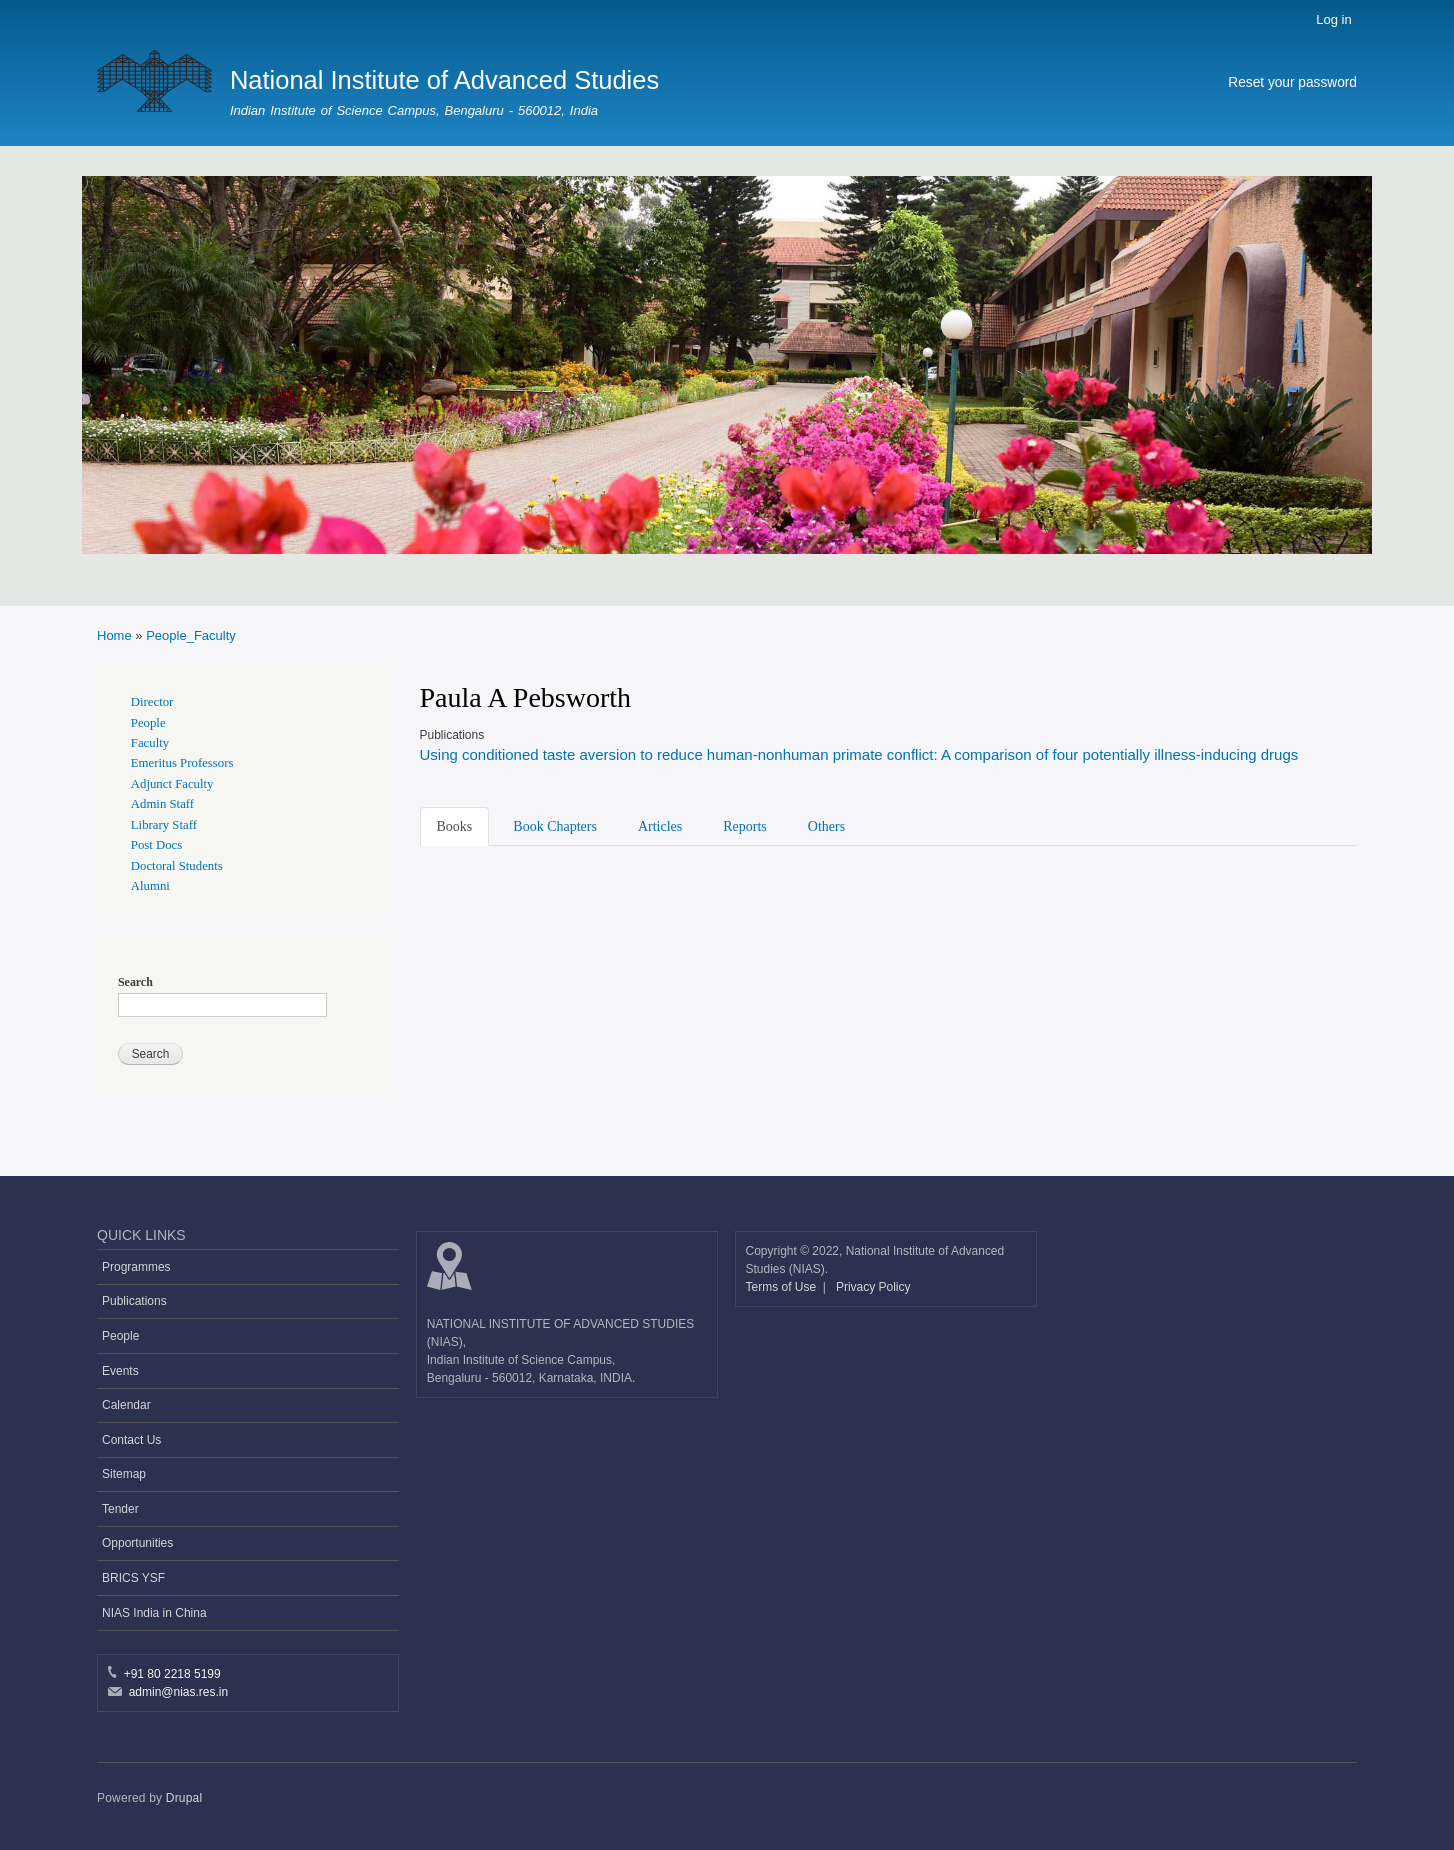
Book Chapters (555, 826)
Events (120, 1371)
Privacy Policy (873, 1287)
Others (826, 826)
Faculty (150, 743)
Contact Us (131, 1440)
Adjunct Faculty (172, 784)
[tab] (458, 825)
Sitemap (124, 1474)
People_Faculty (191, 635)
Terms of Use (783, 1287)
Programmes (136, 1267)
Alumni (150, 886)
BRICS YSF (133, 1578)
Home (114, 635)
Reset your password (1292, 82)
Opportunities (137, 1543)
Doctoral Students (177, 866)
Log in (1333, 19)
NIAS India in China (154, 1613)
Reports (745, 826)
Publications (134, 1301)
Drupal (184, 1798)
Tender (120, 1509)
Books (455, 826)
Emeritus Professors (182, 763)
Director (152, 702)
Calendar (126, 1405)
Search (135, 982)
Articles (660, 826)
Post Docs (157, 845)
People (148, 723)
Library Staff (164, 825)
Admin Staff (162, 804)
